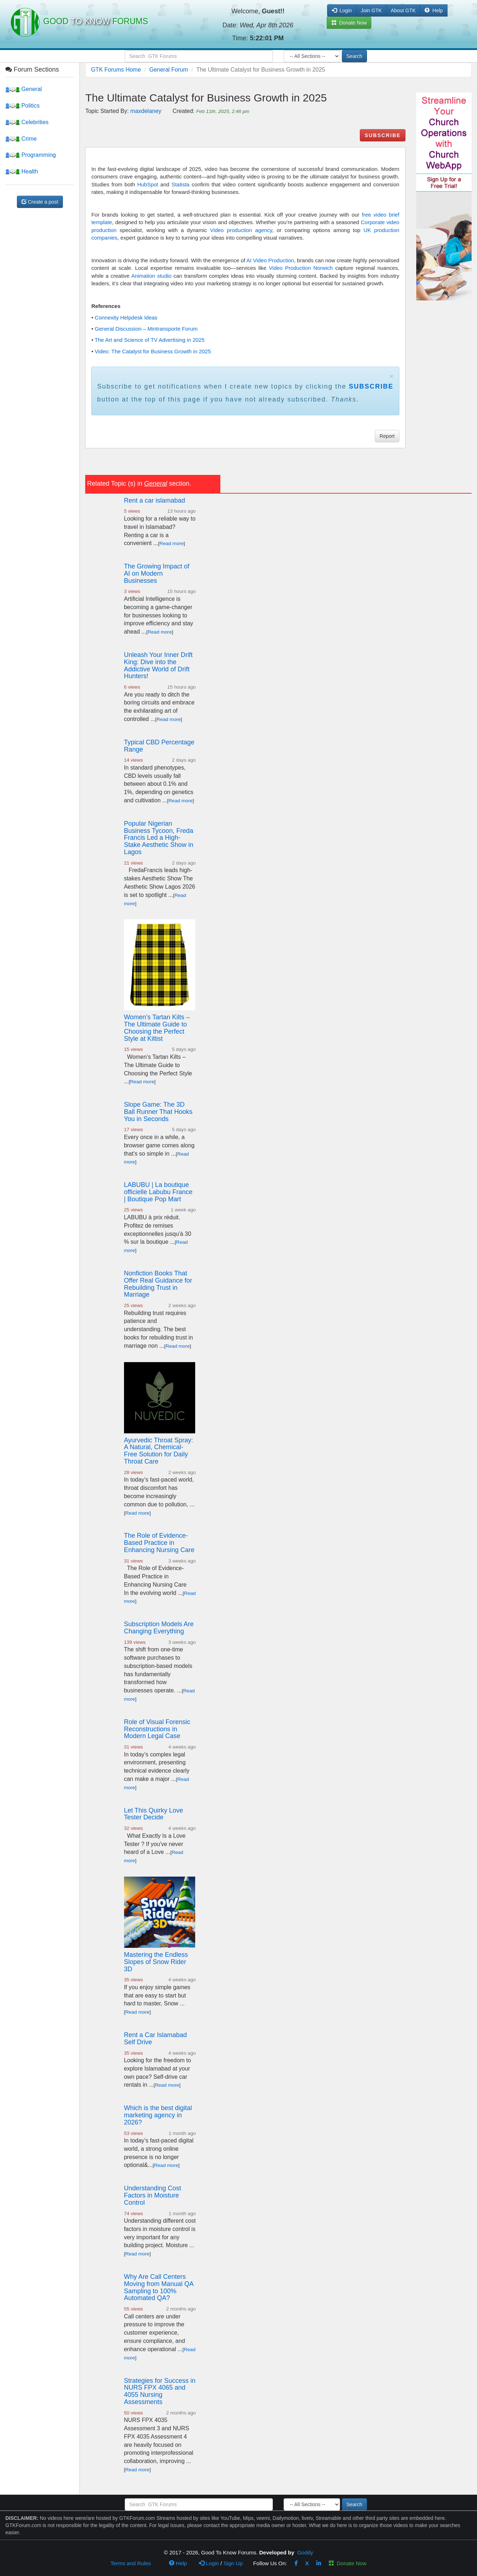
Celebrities (27, 122)
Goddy (305, 2552)
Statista (180, 184)
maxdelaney (145, 111)
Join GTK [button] (371, 10)
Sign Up (233, 2563)
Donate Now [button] (349, 23)
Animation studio (151, 276)
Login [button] (342, 10)
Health (21, 171)
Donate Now (348, 2563)
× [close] (391, 376)
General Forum (168, 70)
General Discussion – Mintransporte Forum (146, 329)
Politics (22, 106)
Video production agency (241, 230)
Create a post (40, 202)
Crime (21, 139)
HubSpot (147, 184)
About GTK (403, 10)
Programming (30, 155)
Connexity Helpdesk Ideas (126, 317)
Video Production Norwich (301, 268)
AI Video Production (270, 260)
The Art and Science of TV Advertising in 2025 (150, 340)
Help (434, 10)
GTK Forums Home (116, 70)
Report (387, 436)
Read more (172, 543)
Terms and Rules (130, 2563)
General (23, 89)
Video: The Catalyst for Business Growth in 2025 (153, 351)
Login (209, 2563)
